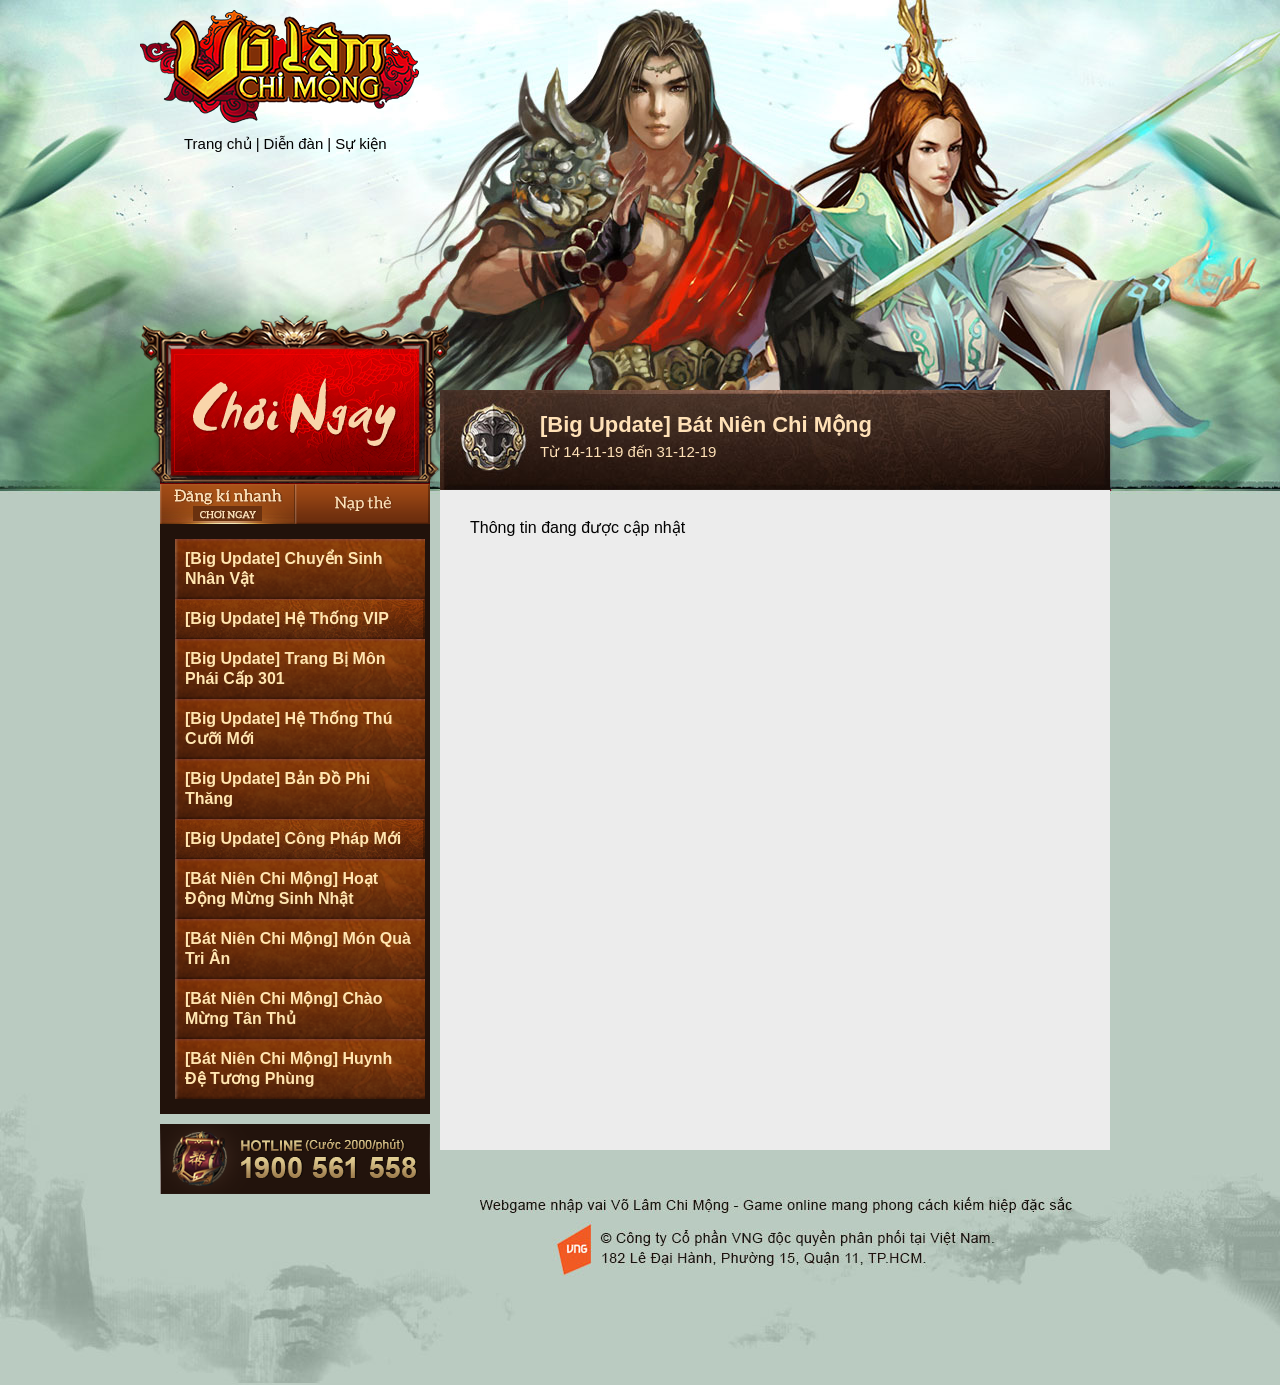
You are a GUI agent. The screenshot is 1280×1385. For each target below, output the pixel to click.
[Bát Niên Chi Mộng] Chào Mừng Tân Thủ (284, 1008)
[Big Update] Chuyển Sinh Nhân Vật (283, 568)
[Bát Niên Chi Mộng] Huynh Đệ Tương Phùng (288, 1068)
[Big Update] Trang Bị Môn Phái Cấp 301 (285, 668)
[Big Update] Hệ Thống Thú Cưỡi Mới (288, 728)
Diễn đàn (294, 143)
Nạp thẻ (362, 504)
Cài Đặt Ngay (295, 399)
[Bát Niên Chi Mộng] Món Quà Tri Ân (298, 948)
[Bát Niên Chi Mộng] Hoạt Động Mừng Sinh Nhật (281, 888)
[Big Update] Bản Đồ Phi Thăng (277, 788)
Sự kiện (360, 143)
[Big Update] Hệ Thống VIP (287, 618)
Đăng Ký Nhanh (227, 504)
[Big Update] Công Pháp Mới (293, 838)
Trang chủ (218, 143)
